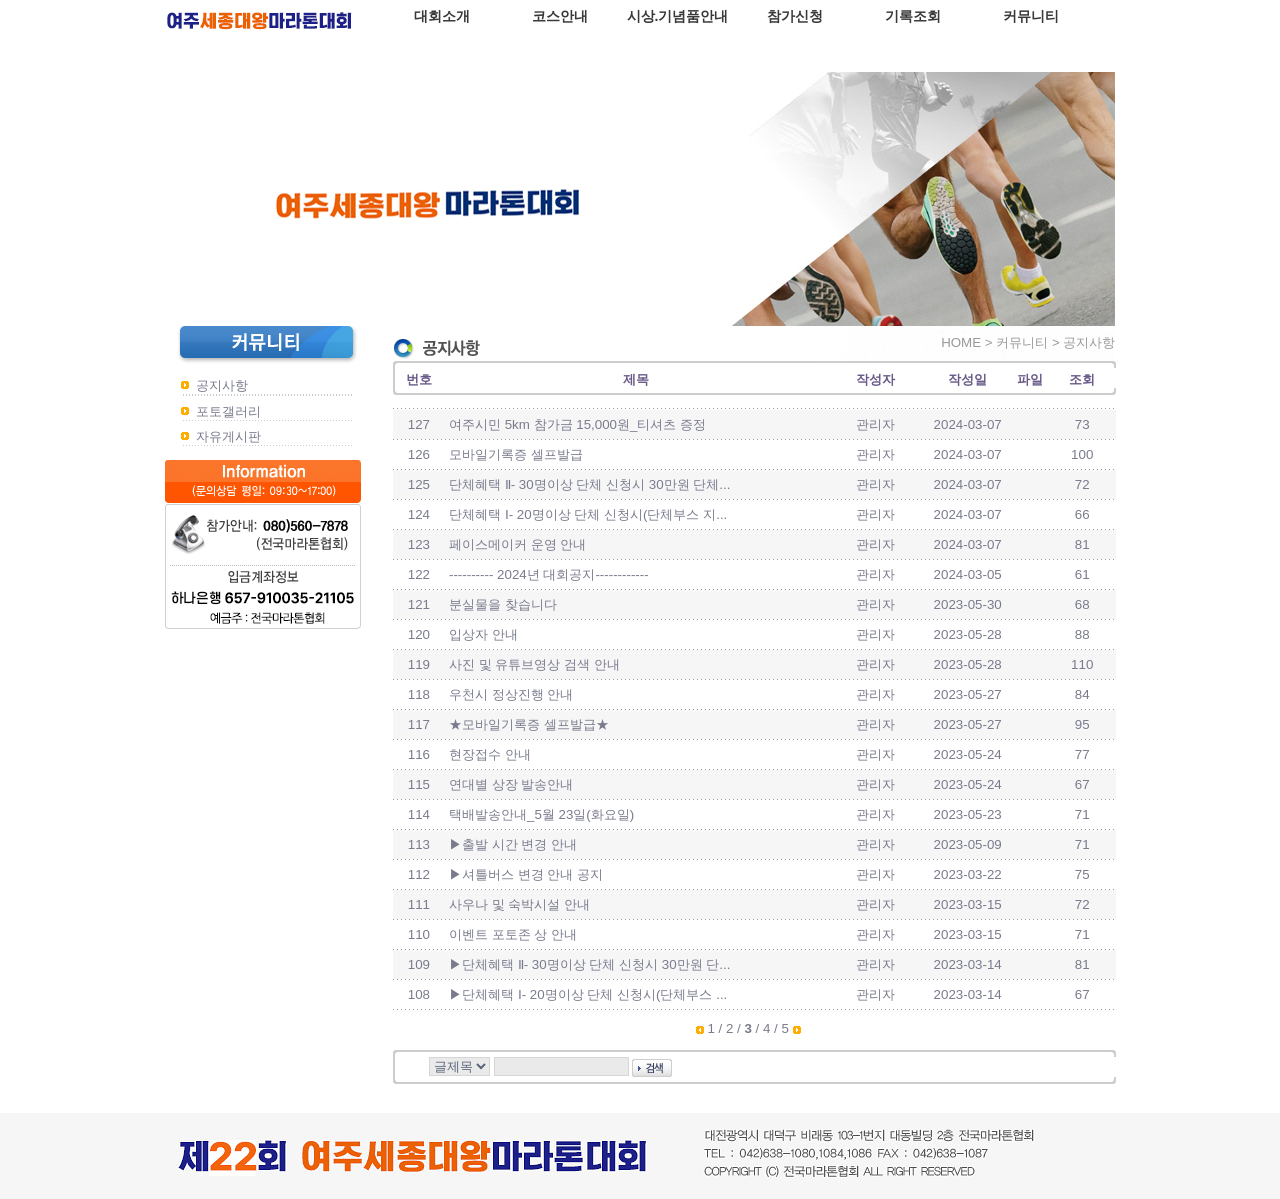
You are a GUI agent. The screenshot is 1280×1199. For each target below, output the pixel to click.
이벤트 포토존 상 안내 (513, 934)
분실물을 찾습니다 (503, 604)
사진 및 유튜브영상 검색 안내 (534, 664)
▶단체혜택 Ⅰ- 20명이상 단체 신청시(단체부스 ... (588, 994)
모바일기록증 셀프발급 (516, 454)
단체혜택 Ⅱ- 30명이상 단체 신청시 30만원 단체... (589, 484)
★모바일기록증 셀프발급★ (529, 724)
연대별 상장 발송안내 (511, 784)
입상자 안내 (483, 634)
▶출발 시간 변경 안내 (513, 844)
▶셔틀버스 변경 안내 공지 (526, 874)
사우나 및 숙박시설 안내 (519, 904)
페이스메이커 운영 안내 (517, 544)
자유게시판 (228, 436)
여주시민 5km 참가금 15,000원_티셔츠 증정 (577, 424)
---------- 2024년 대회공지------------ (549, 574)
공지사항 (222, 385)
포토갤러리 (228, 411)
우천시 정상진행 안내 (511, 694)
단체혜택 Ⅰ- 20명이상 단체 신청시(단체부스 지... (588, 514)
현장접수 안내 (490, 754)
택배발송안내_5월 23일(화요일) (541, 814)
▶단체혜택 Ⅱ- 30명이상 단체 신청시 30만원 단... (589, 964)
